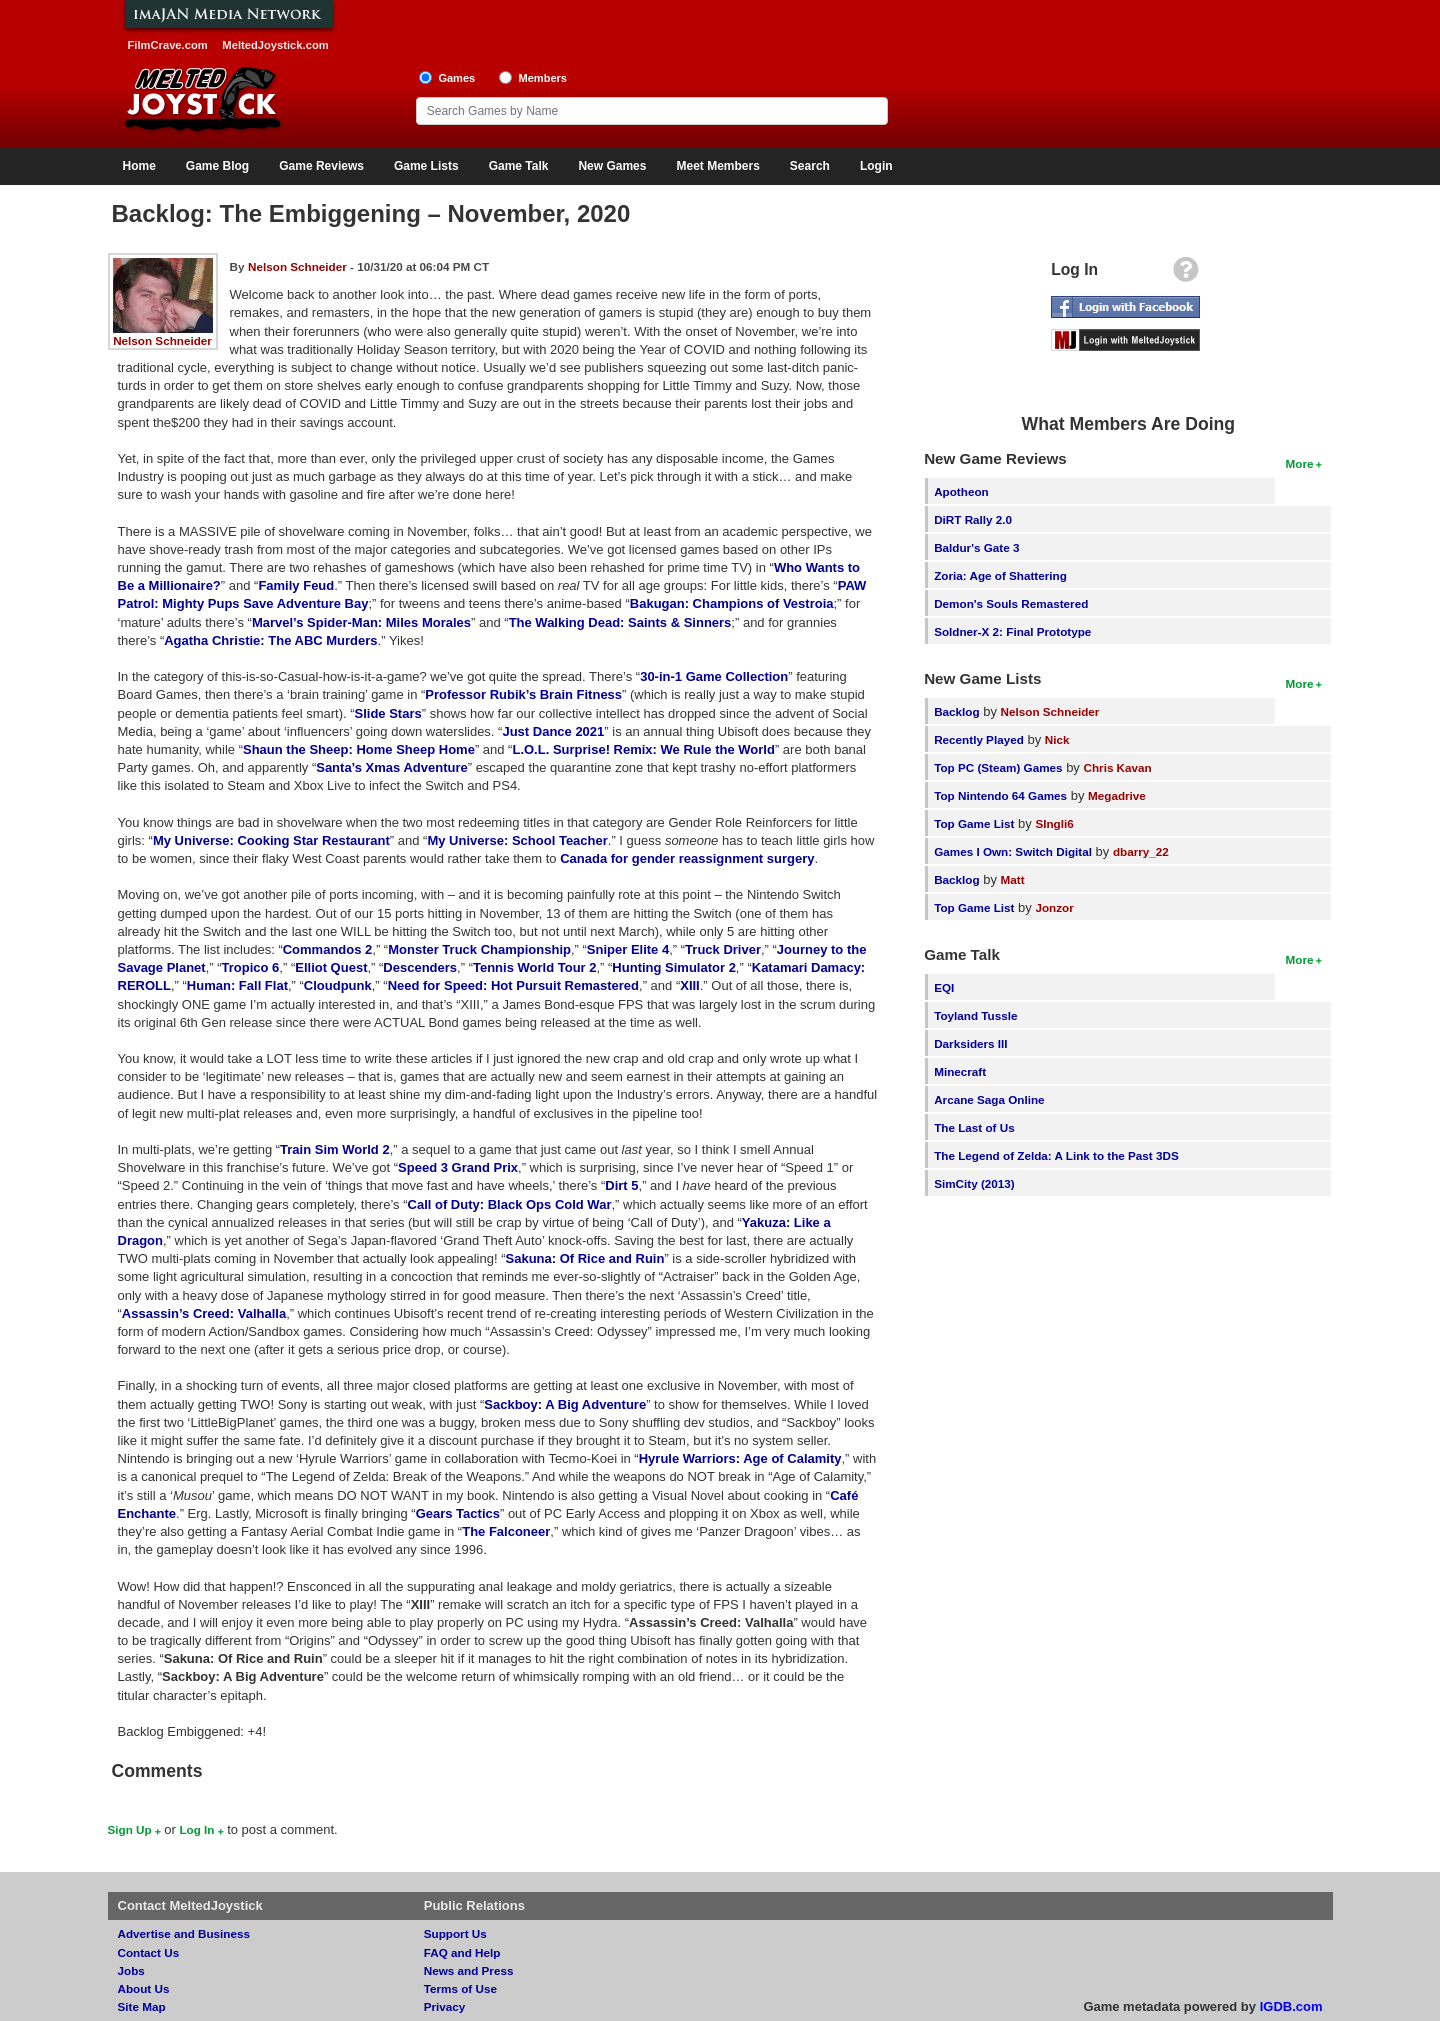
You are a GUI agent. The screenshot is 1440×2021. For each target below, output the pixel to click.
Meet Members (717, 166)
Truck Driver (723, 949)
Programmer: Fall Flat (237, 985)
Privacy (445, 2006)
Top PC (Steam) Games (998, 767)
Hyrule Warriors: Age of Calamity (740, 1458)
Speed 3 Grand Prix (458, 1167)
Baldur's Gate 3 (976, 547)
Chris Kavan (1118, 767)
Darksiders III (970, 1043)
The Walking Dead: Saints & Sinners (620, 622)
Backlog (956, 711)
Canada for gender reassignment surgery (687, 858)
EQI (944, 987)
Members (542, 78)
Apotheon (961, 491)
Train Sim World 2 (335, 1149)
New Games (612, 166)
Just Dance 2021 (553, 731)
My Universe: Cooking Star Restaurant (271, 840)
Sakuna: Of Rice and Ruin (585, 1258)
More (1300, 463)
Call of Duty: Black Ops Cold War (510, 1204)
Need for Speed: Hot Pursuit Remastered (513, 985)
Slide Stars (388, 713)
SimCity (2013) (974, 1183)
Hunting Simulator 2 (674, 967)
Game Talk (519, 166)
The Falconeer (506, 1531)
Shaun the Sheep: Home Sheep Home (359, 749)
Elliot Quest (331, 967)
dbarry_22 (1141, 851)
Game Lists (426, 166)
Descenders (420, 967)
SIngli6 (1054, 823)
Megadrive (1117, 795)
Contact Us (149, 1952)
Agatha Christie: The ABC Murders (270, 640)
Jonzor (1054, 907)
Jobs (131, 1970)
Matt (1013, 879)
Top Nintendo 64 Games (1000, 795)
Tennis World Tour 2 (535, 967)
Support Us (455, 1933)
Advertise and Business (184, 1933)
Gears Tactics (458, 1513)
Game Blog (217, 166)
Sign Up (130, 1829)
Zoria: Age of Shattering (1000, 575)
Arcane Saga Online (989, 1099)
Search (810, 166)
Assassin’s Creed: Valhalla (204, 1313)
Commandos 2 (328, 949)
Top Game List (974, 823)
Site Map (142, 2006)
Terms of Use (460, 1988)
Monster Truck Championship (479, 949)
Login (876, 166)
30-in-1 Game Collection (714, 676)
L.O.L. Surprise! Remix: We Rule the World (643, 749)
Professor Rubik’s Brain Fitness (523, 694)
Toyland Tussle (975, 1015)
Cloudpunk (338, 985)
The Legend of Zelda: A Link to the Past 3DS (1056, 1155)
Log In (196, 1829)
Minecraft (960, 1071)
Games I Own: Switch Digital (1013, 851)
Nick (1057, 739)
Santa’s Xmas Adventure (391, 767)
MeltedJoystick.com (275, 45)
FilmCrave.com (168, 45)
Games (456, 78)
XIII (690, 985)
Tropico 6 (251, 967)
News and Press (469, 1970)
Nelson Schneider (162, 340)
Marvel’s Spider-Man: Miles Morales (361, 622)
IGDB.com (1291, 2006)
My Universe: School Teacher (517, 840)
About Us (144, 1988)
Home (139, 166)
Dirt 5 (621, 1185)
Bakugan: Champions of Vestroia (732, 603)
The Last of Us (974, 1127)
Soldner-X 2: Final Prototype (1012, 631)
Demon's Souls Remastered (1011, 603)
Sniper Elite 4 (628, 949)
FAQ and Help (462, 1952)
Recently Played (979, 739)
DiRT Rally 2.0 (973, 519)
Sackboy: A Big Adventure (565, 1404)
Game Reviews (321, 166)
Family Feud (296, 585)
